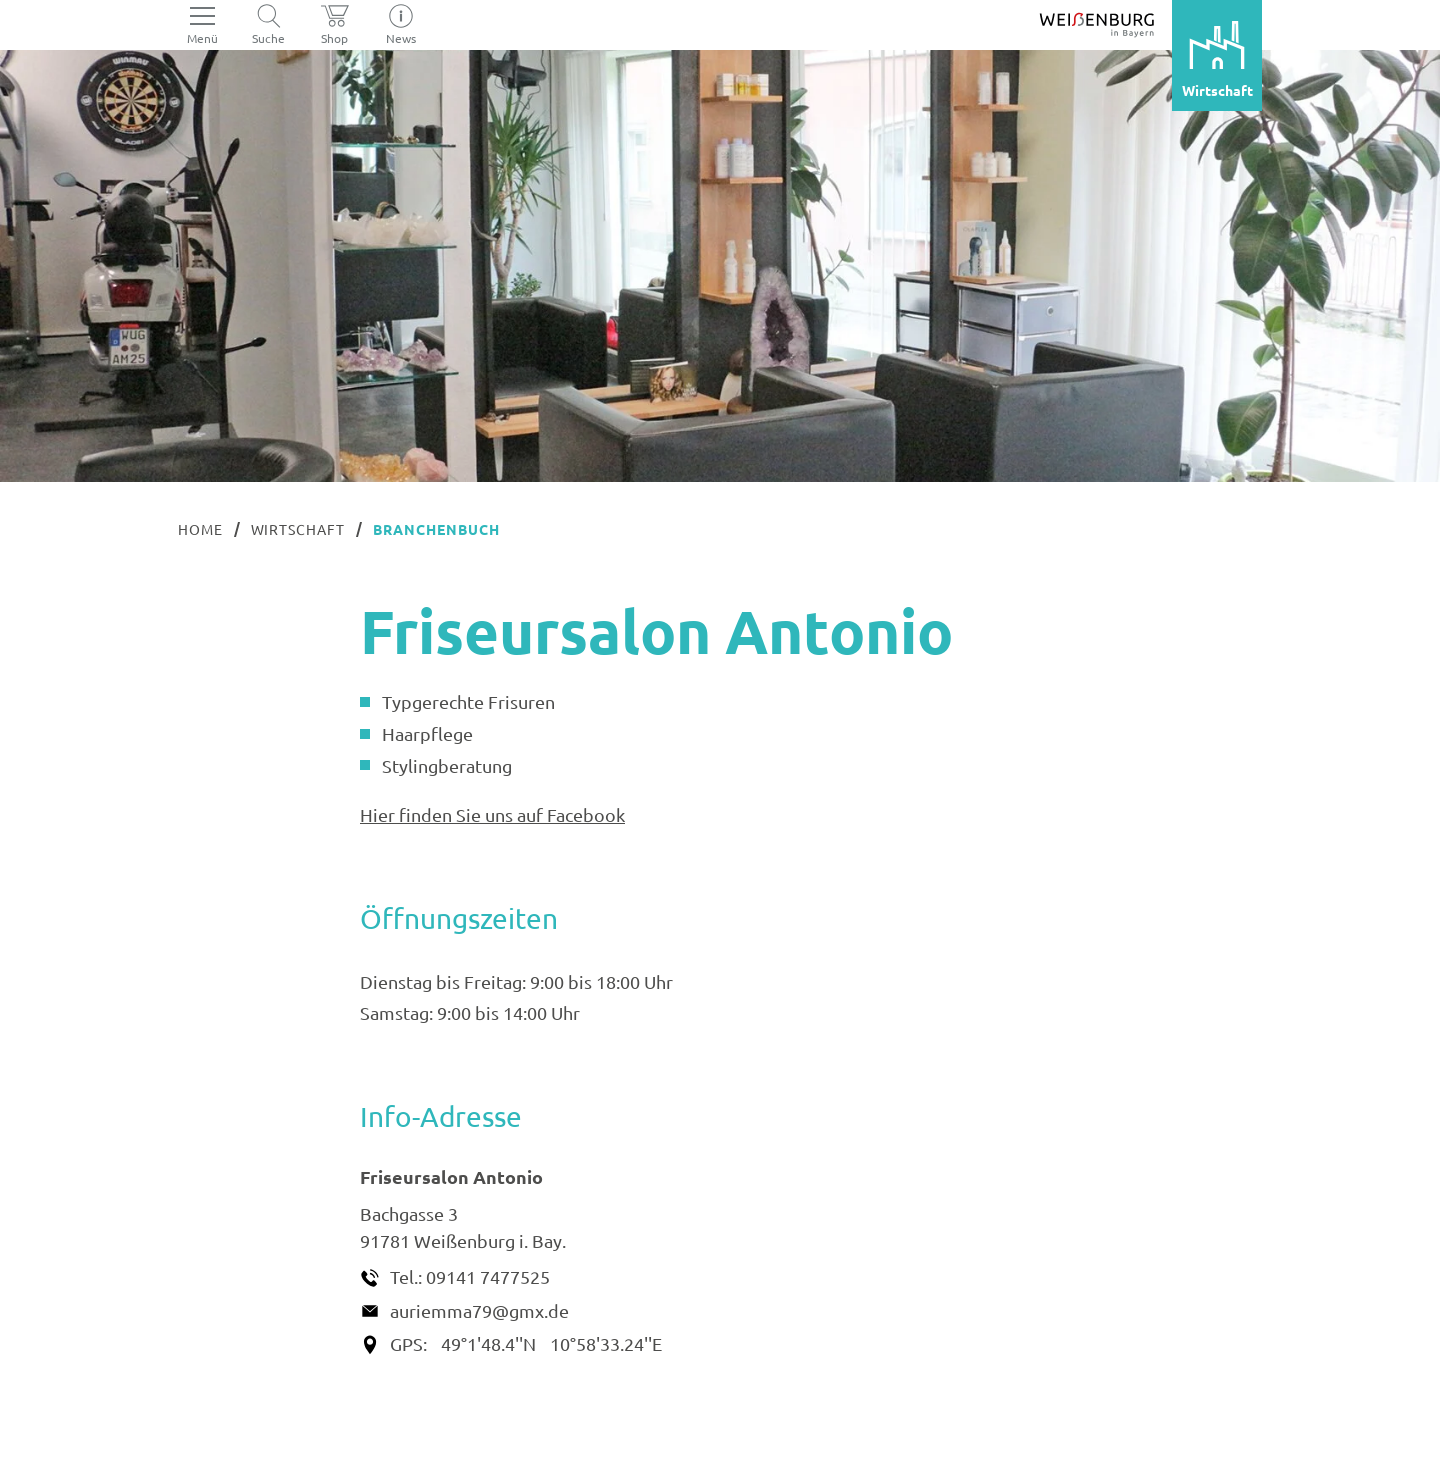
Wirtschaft (298, 529)
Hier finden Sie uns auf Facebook (492, 814)
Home (200, 529)
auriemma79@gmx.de (479, 1310)
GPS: (408, 1343)
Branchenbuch (436, 529)
